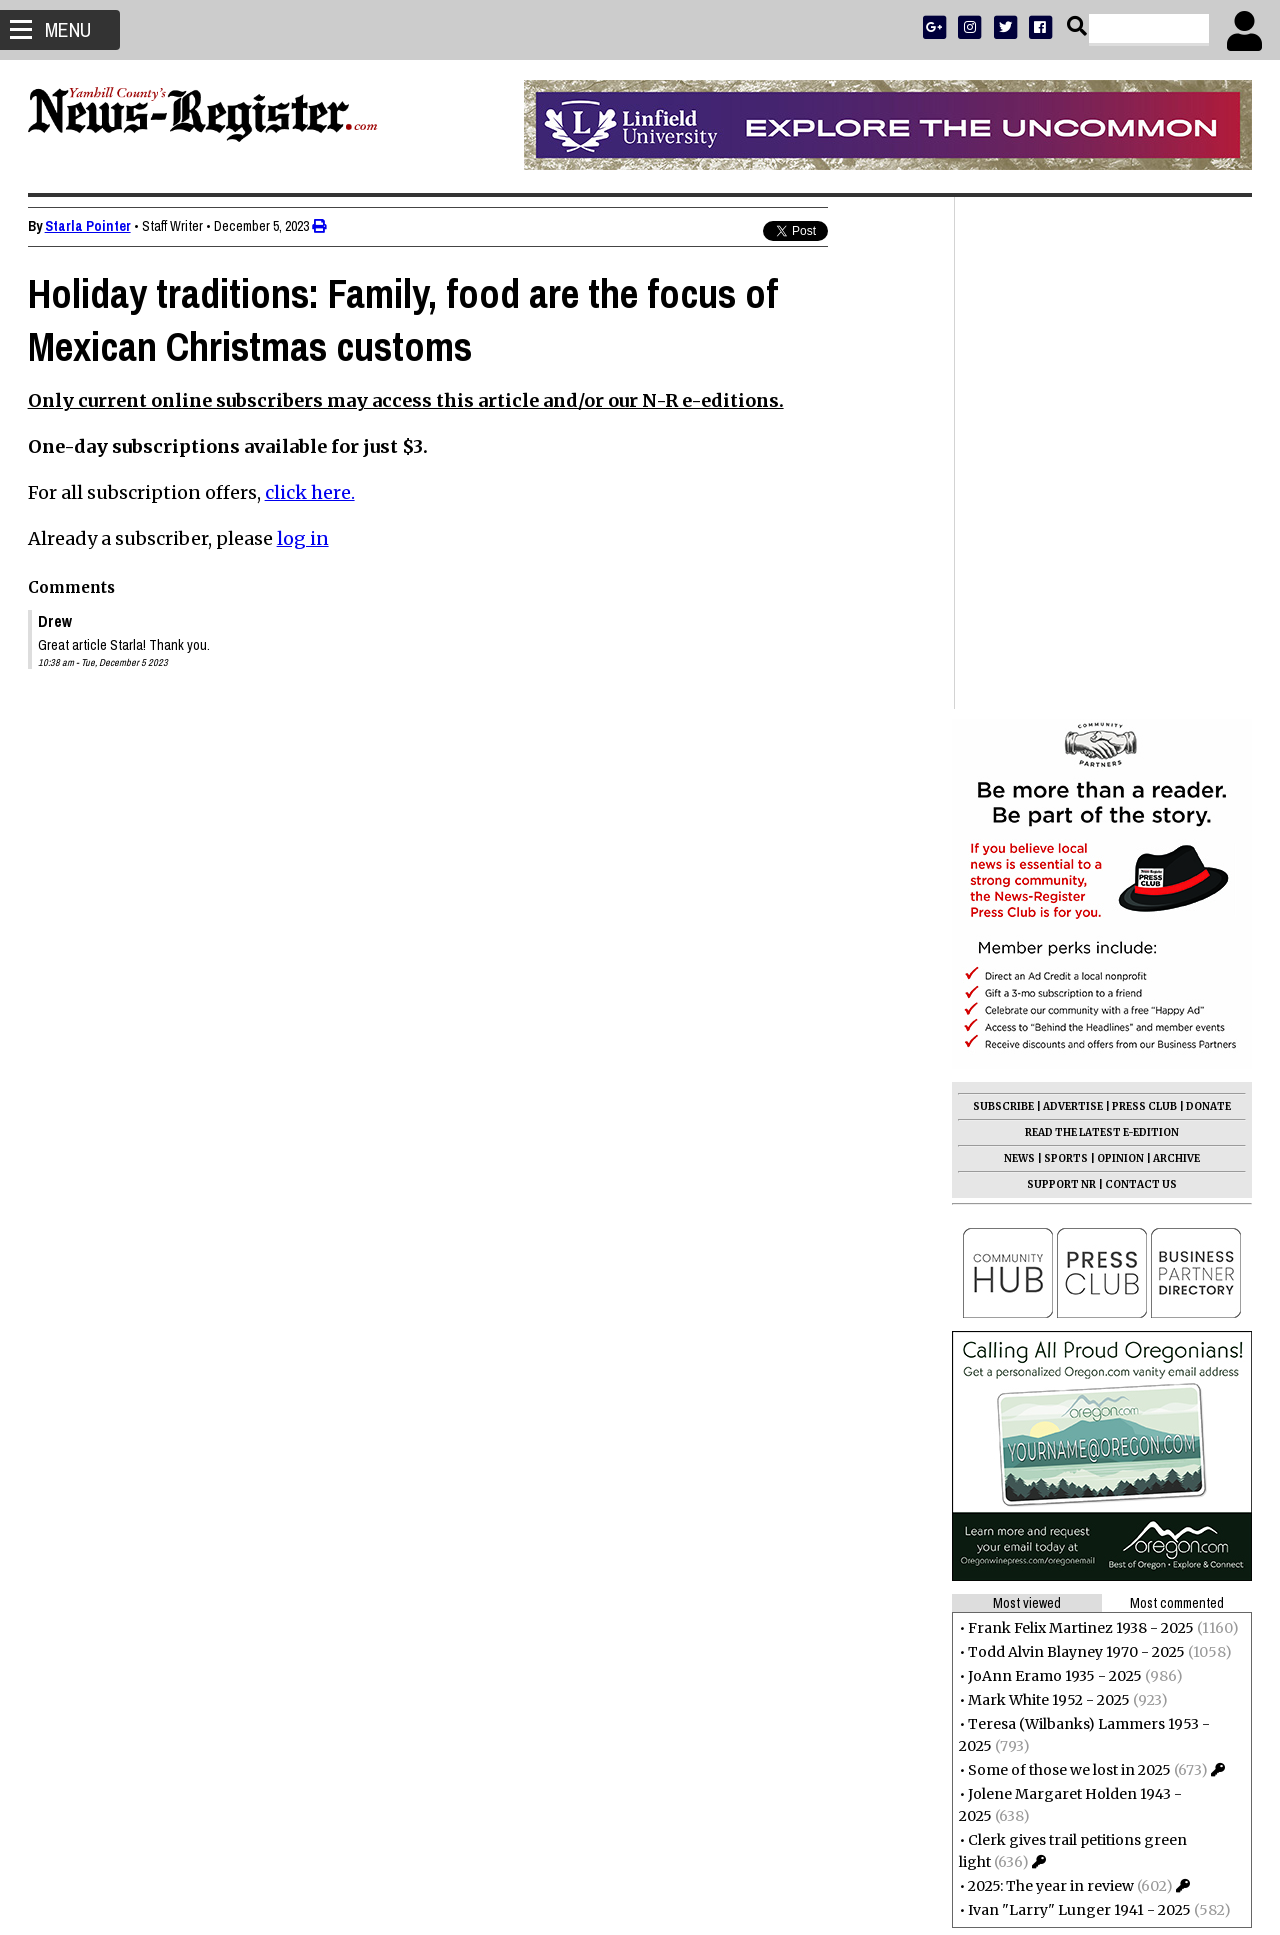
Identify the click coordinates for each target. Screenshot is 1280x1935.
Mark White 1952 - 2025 (1047, 1188)
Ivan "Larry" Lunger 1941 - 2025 (1077, 1398)
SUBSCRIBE (1001, 594)
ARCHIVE (1174, 646)
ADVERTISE (1071, 594)
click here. (312, 492)
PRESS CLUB (1142, 594)
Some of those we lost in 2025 (1067, 1258)
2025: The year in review (1049, 1374)
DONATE (1206, 594)
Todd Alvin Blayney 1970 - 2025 (1074, 1140)
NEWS (1017, 646)
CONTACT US (1139, 672)
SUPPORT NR (1059, 672)
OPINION (1118, 646)
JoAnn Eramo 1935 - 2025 (1053, 1164)
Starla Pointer (90, 226)
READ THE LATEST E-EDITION (1100, 620)
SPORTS (1064, 646)
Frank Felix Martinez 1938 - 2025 (1079, 1116)
